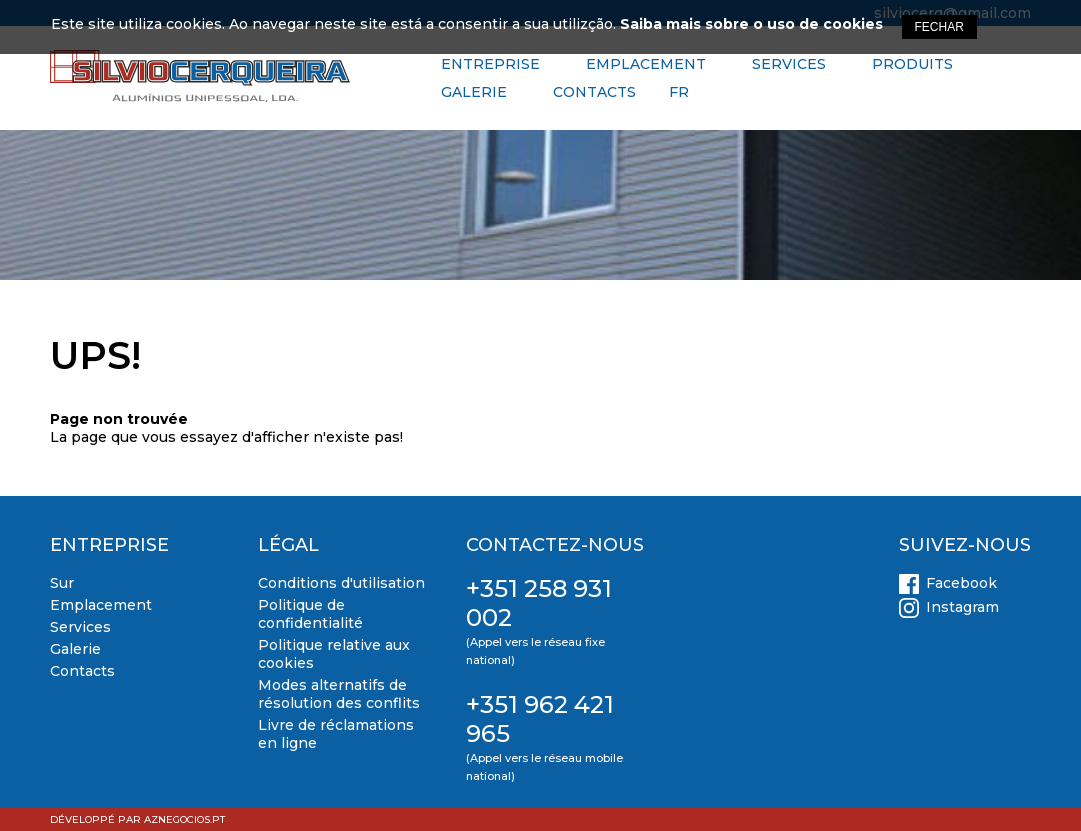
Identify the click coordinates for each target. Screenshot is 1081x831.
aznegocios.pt (184, 819)
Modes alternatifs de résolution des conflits (339, 694)
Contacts (594, 92)
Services (789, 64)
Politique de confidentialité (310, 614)
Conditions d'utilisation (341, 583)
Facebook (961, 583)
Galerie (474, 92)
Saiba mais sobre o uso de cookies (751, 24)
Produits (912, 64)
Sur (62, 583)
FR (679, 92)
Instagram (962, 607)
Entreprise (490, 64)
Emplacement (646, 64)
